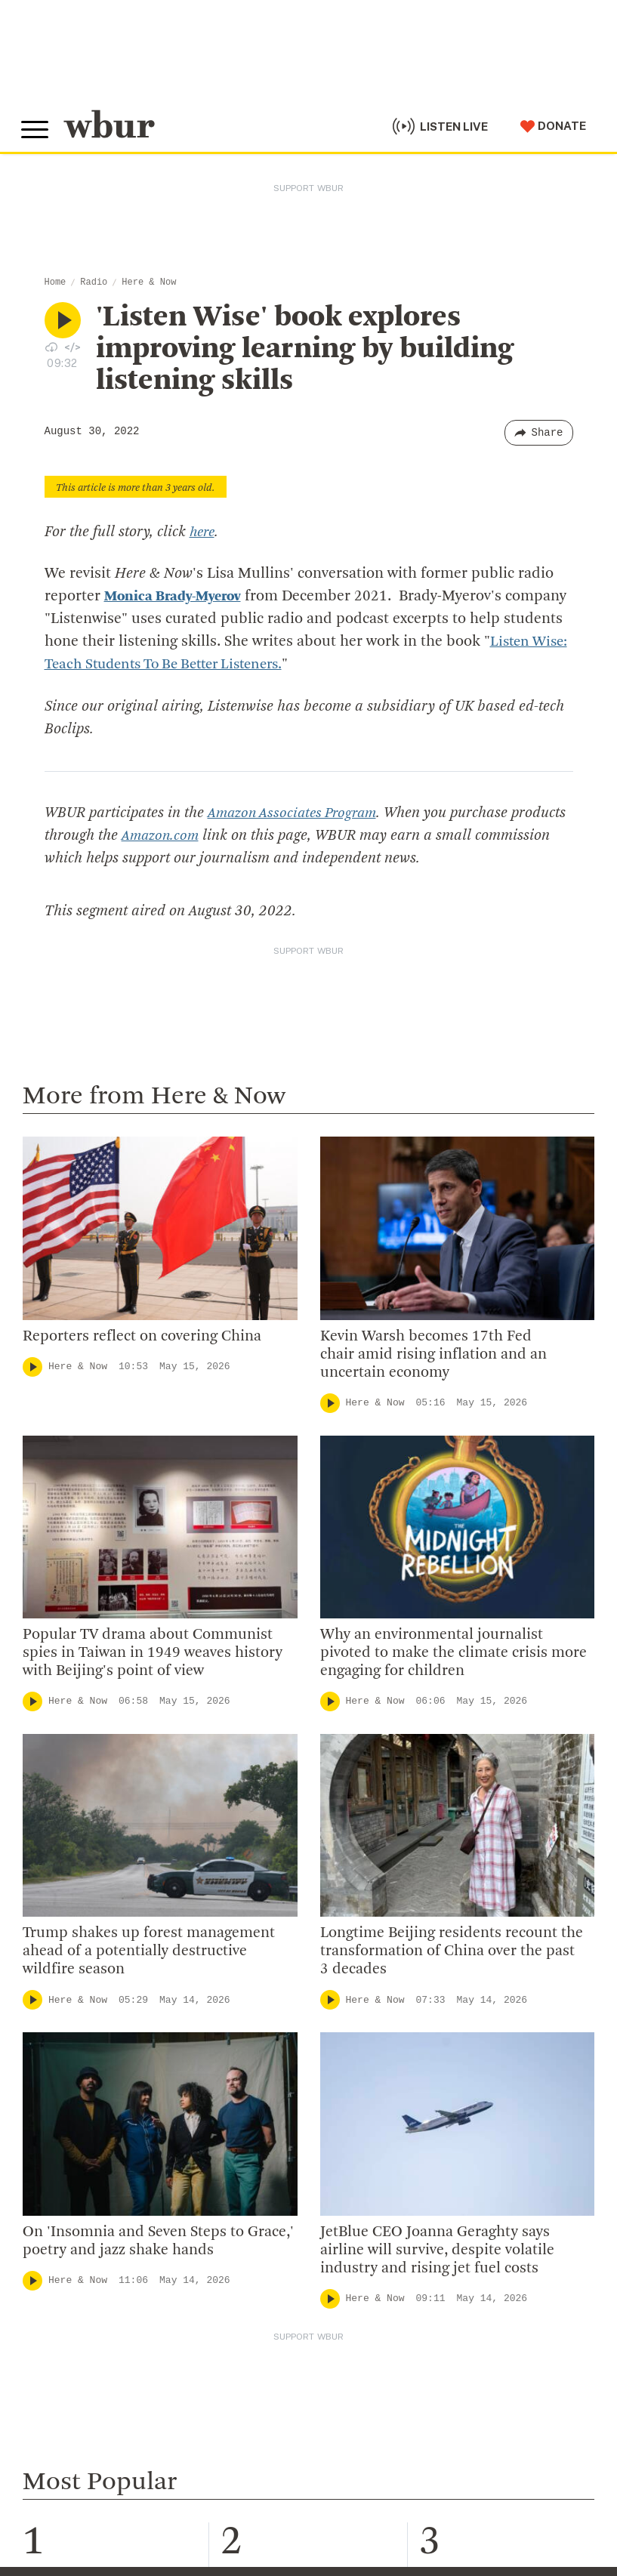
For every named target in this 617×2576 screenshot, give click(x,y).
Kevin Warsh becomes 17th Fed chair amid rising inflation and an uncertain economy (433, 1354)
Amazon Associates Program (296, 812)
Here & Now (149, 282)
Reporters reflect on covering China (142, 1336)
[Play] (32, 1366)
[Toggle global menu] (36, 128)
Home (55, 282)
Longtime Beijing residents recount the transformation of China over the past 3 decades (451, 1951)
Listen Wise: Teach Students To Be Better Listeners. (222, 664)
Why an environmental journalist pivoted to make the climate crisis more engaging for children (453, 1652)
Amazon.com (220, 835)
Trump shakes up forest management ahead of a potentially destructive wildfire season (149, 1951)
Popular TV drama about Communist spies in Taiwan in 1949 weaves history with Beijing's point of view (152, 1652)
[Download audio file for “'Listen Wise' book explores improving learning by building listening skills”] (51, 347)
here (203, 532)
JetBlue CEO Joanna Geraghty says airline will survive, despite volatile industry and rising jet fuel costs (437, 2249)
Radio (93, 282)
